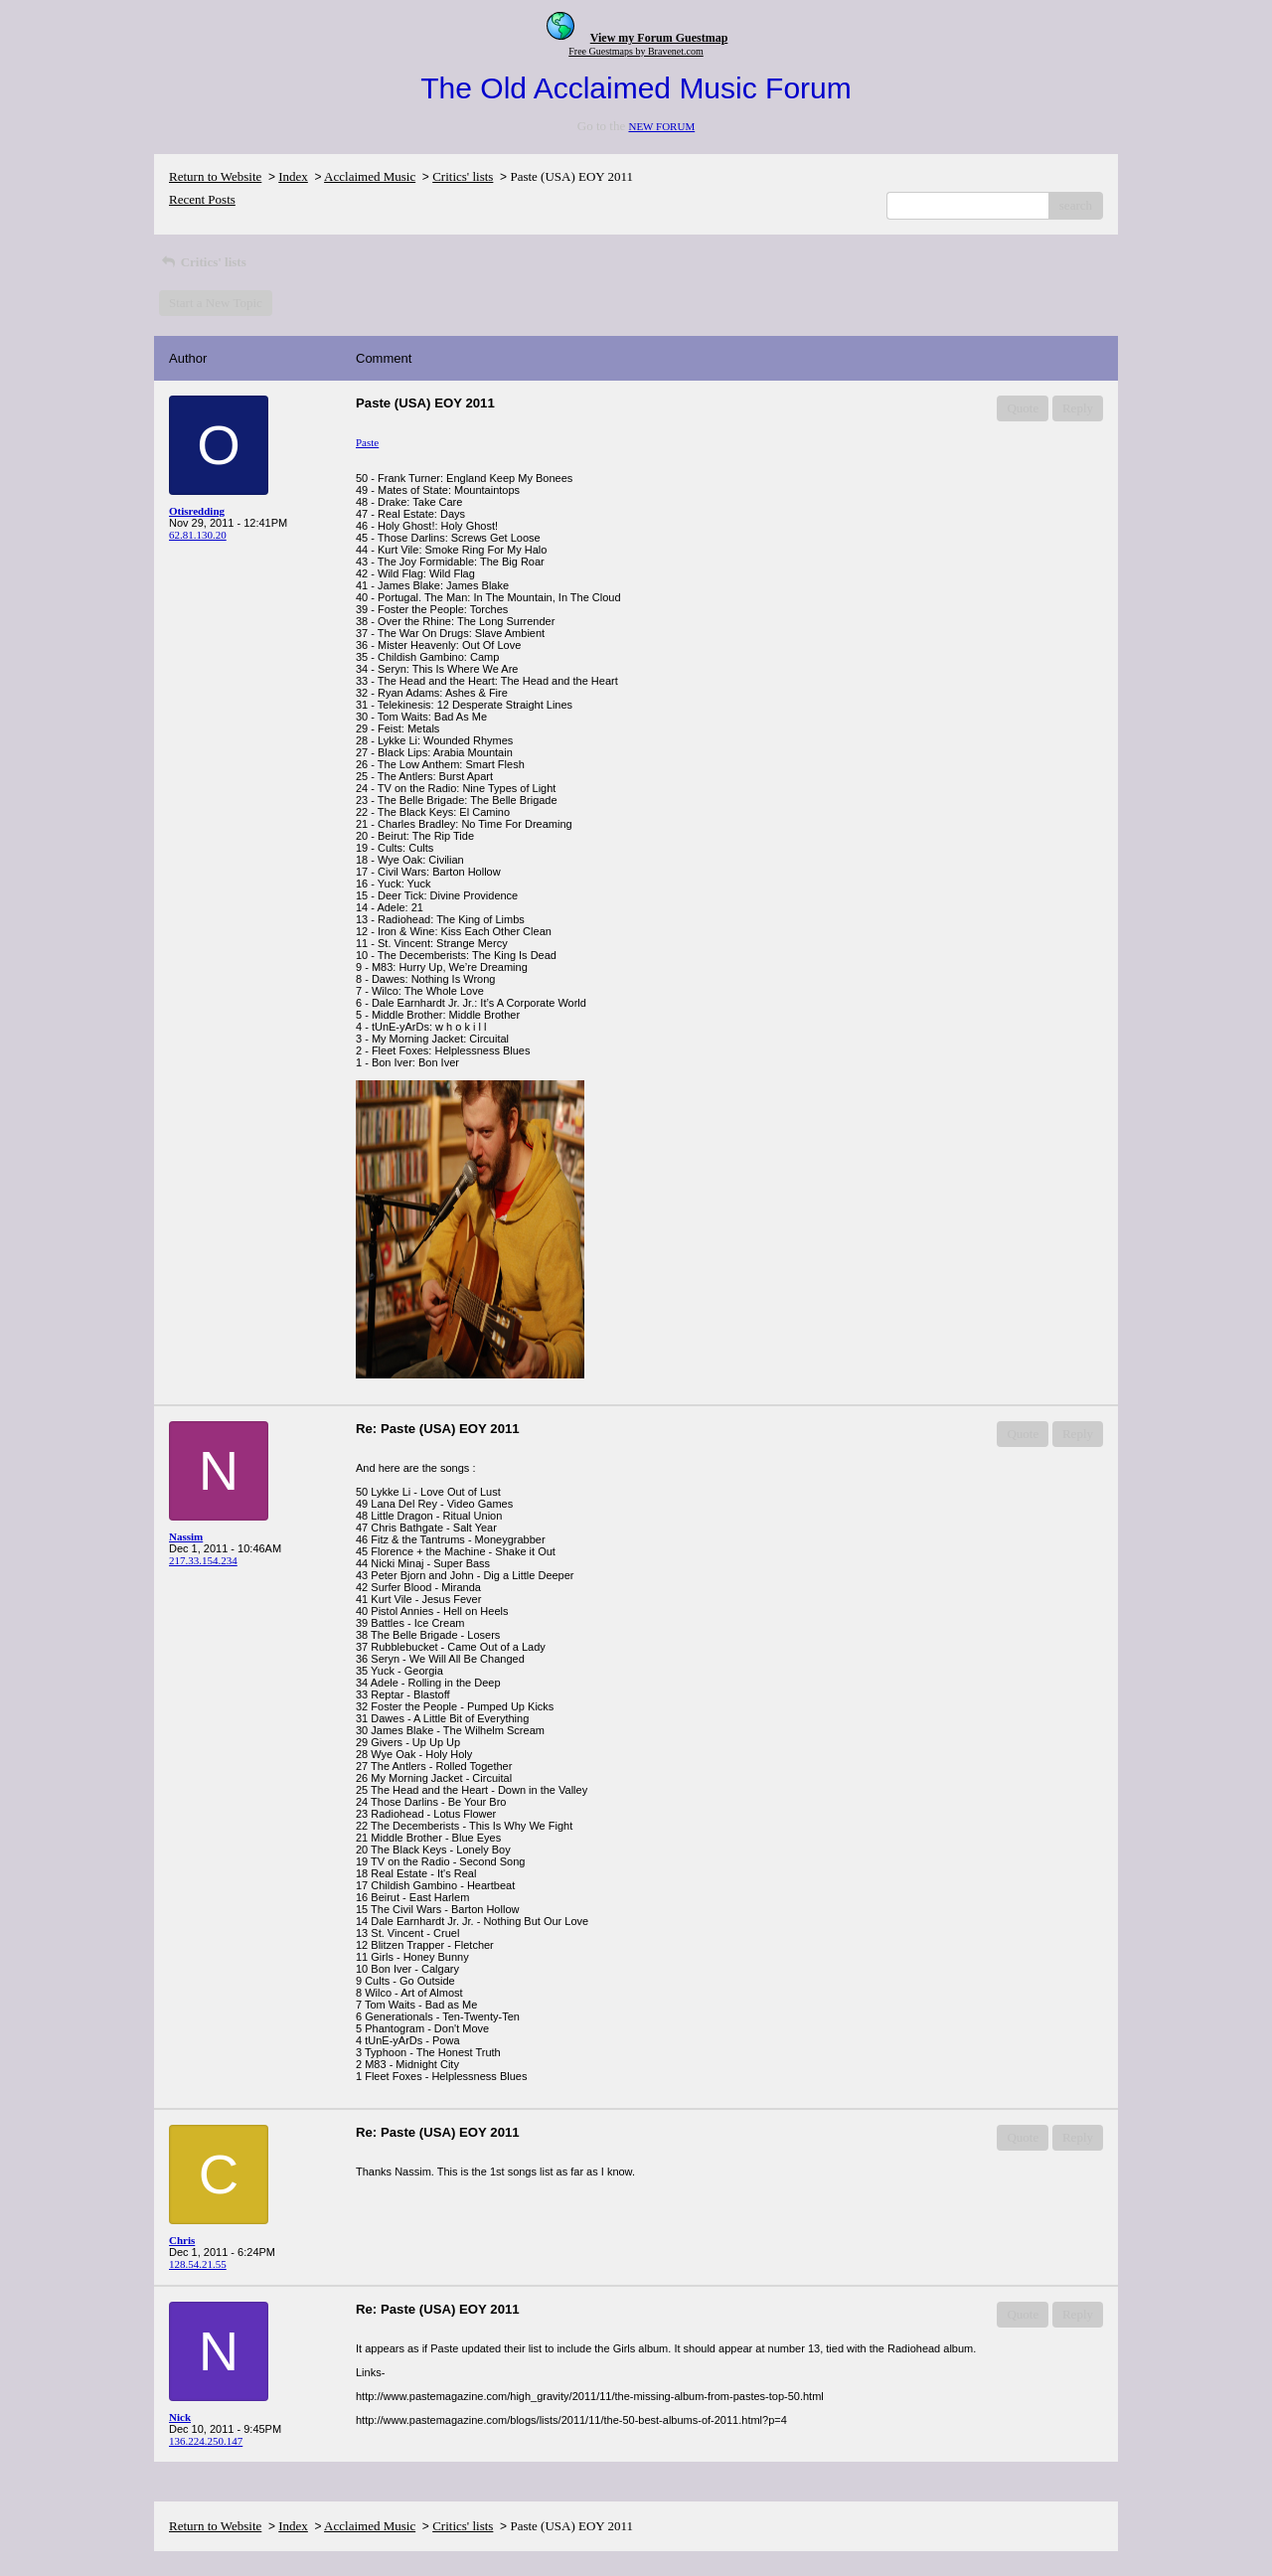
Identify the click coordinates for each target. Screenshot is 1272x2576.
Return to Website (215, 176)
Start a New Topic (215, 302)
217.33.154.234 (203, 1560)
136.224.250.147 (205, 2441)
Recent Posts (202, 199)
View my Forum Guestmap (659, 38)
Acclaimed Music (369, 176)
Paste (367, 442)
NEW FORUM (661, 126)
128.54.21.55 (198, 2264)
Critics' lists (462, 176)
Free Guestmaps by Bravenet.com (636, 51)
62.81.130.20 (198, 535)
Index (293, 176)
